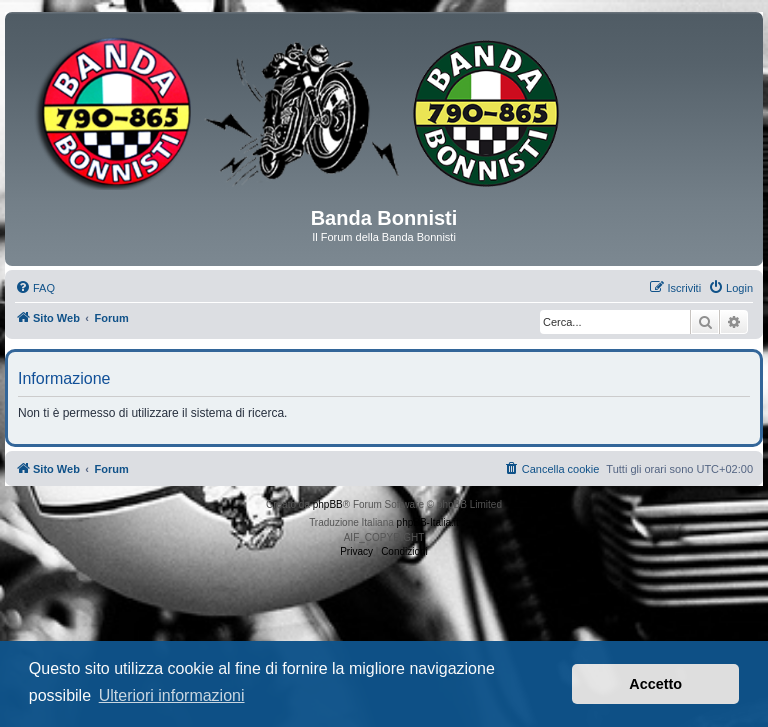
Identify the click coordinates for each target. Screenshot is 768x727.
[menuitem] (35, 288)
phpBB (328, 504)
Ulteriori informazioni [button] (172, 695)
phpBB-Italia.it (428, 522)
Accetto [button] (655, 684)
